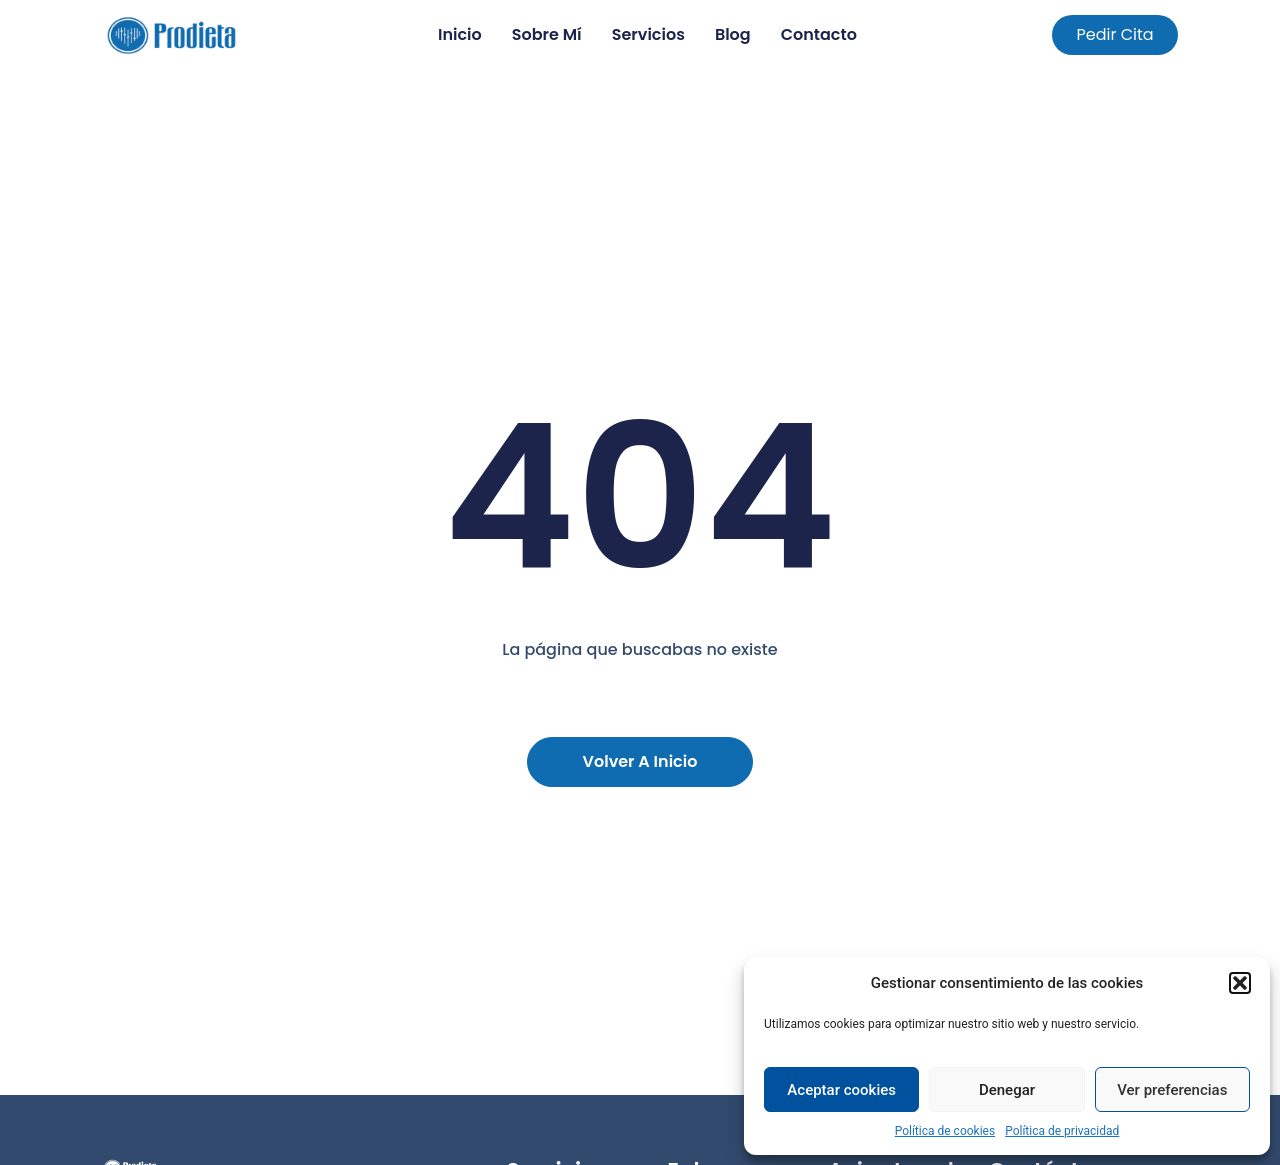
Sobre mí (547, 34)
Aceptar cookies (841, 1090)
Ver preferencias (1172, 1090)
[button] (1240, 983)
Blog (733, 34)
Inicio (460, 34)
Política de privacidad (1062, 1131)
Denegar (1007, 1090)
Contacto (819, 34)
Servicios (648, 34)
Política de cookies (945, 1131)
